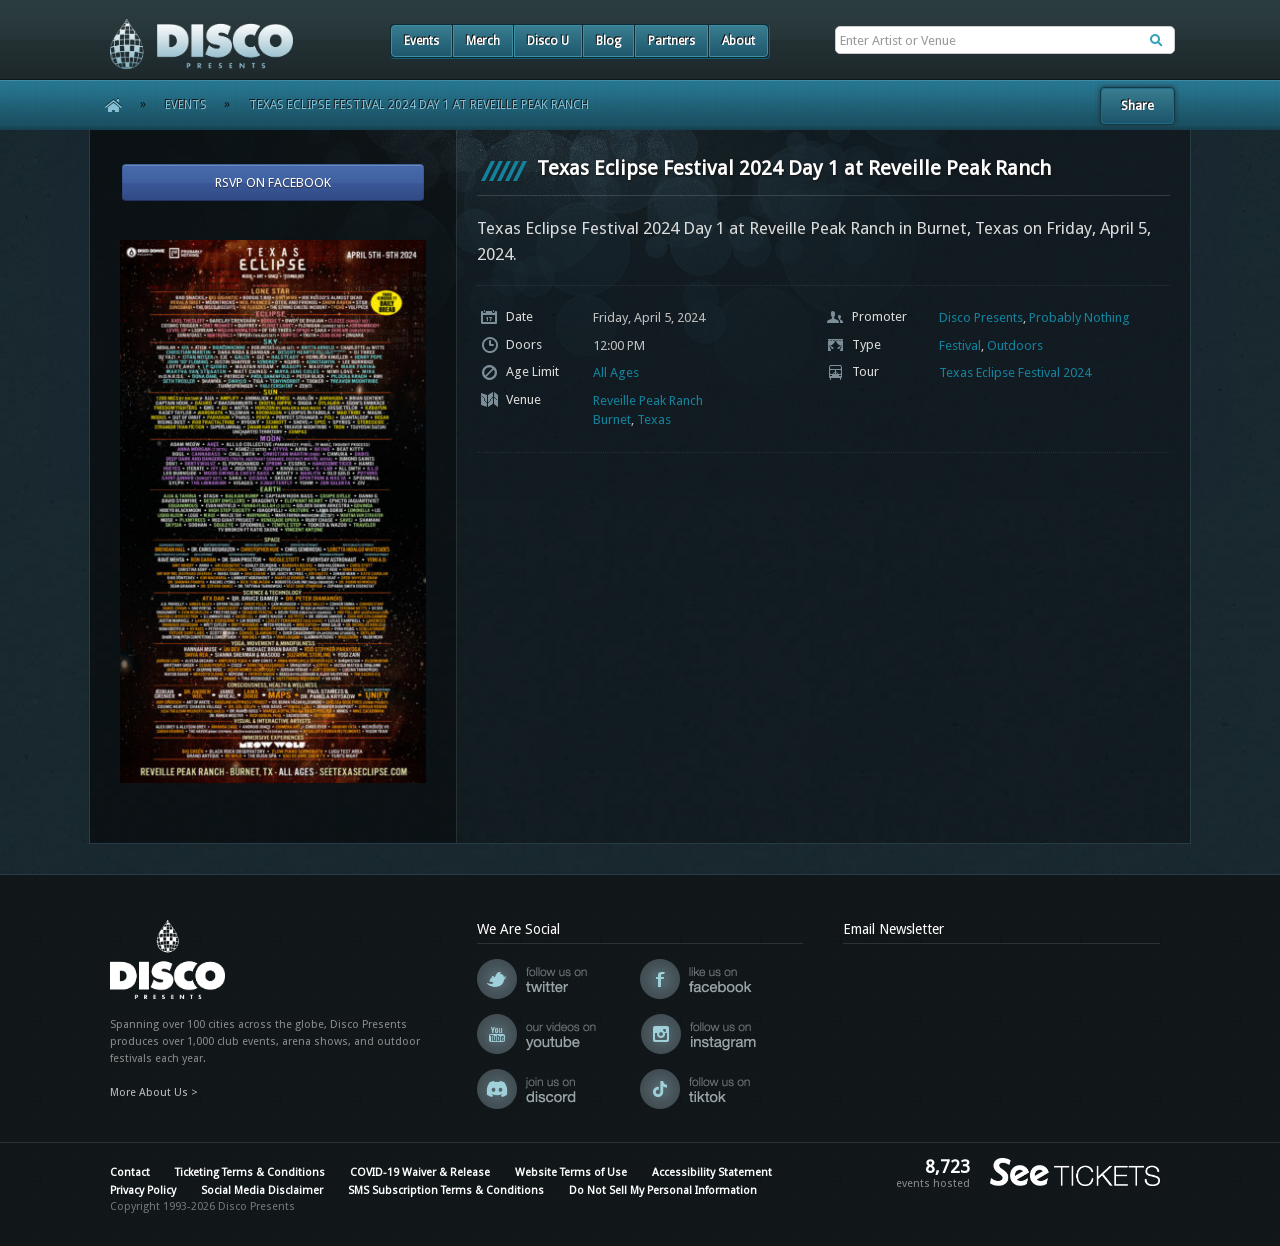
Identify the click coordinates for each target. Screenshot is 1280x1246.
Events (421, 41)
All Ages (616, 372)
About (738, 41)
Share (1137, 105)
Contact (130, 1172)
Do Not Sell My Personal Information (663, 1190)
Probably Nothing (1079, 317)
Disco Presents (981, 317)
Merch (483, 41)
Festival (960, 345)
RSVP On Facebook (273, 182)
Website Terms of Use (571, 1172)
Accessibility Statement (712, 1172)
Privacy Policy (143, 1190)
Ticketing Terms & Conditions (250, 1172)
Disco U (548, 41)
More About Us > (154, 1092)
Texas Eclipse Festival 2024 (1015, 372)
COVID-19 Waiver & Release (420, 1172)
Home (106, 105)
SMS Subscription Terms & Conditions (446, 1190)
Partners (671, 41)
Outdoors (1015, 345)
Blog (608, 41)
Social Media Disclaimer (262, 1190)
